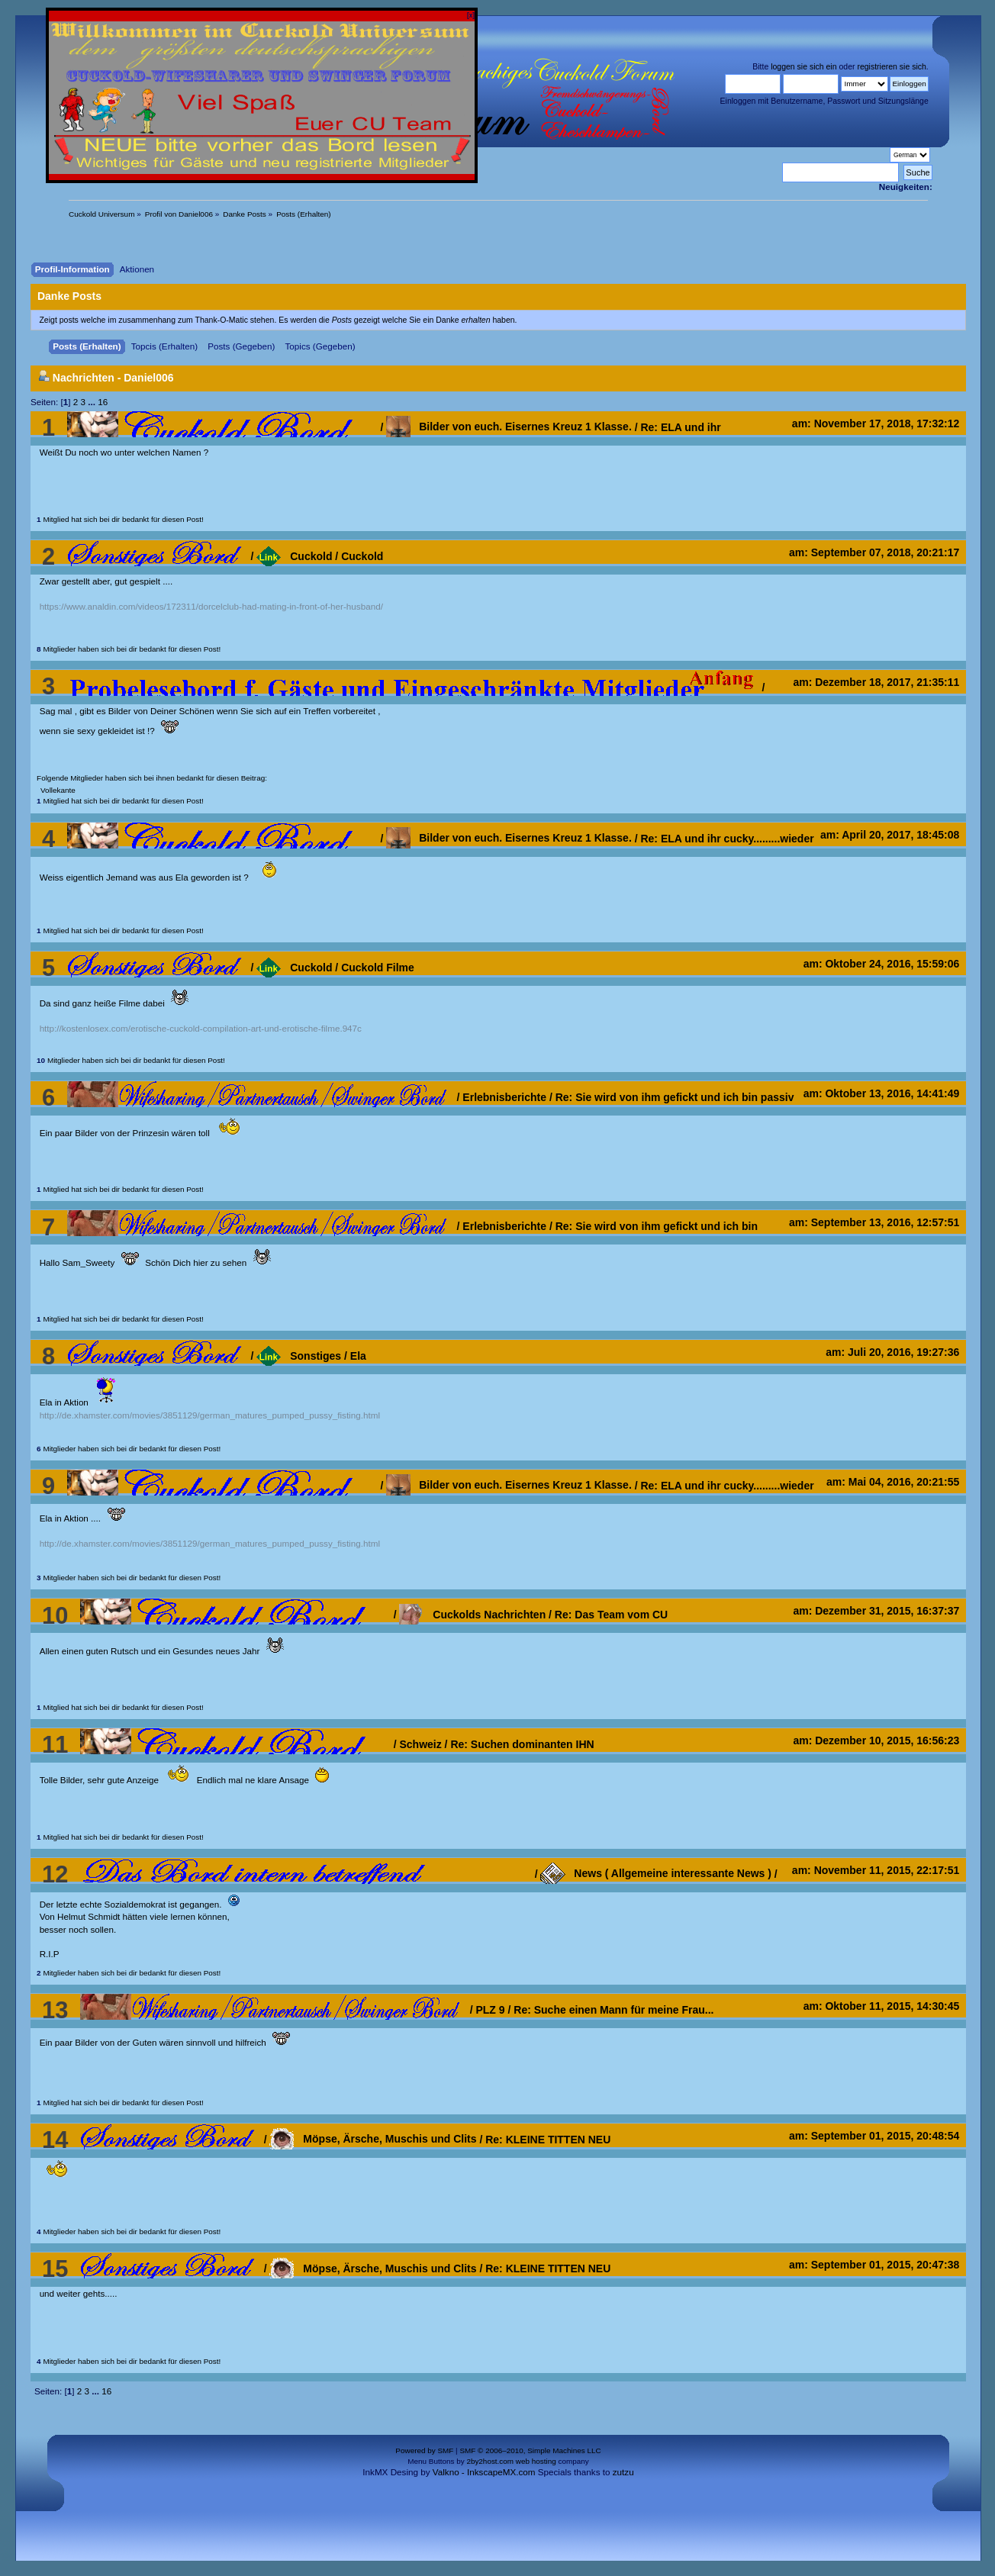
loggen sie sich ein (803, 66)
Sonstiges (298, 1356)
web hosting (536, 2461)
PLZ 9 (489, 2010)
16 (103, 402)
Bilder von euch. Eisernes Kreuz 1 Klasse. (508, 426)
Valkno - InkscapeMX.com (484, 2472)
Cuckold (294, 556)
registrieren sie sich (891, 66)
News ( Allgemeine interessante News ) (655, 1873)
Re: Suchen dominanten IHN (522, 1744)
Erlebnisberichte (504, 1097)
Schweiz (420, 1744)
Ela (358, 1356)
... (93, 402)
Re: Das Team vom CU (611, 1614)
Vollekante (58, 790)
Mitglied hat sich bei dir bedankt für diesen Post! (120, 519)
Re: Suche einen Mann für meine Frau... (613, 2010)
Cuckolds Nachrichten (472, 1614)
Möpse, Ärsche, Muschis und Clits (372, 2139)
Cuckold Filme (377, 967)
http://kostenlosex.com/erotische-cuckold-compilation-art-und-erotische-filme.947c (201, 1028)
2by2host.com (490, 2461)
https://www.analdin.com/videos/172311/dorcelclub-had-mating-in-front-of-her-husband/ (211, 606)
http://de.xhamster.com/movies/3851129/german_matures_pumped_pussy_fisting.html (210, 1415)
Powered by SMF (424, 2450)
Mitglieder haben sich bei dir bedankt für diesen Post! (129, 649)
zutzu (623, 2472)
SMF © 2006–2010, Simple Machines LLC (530, 2450)
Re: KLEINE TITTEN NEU (547, 2139)
